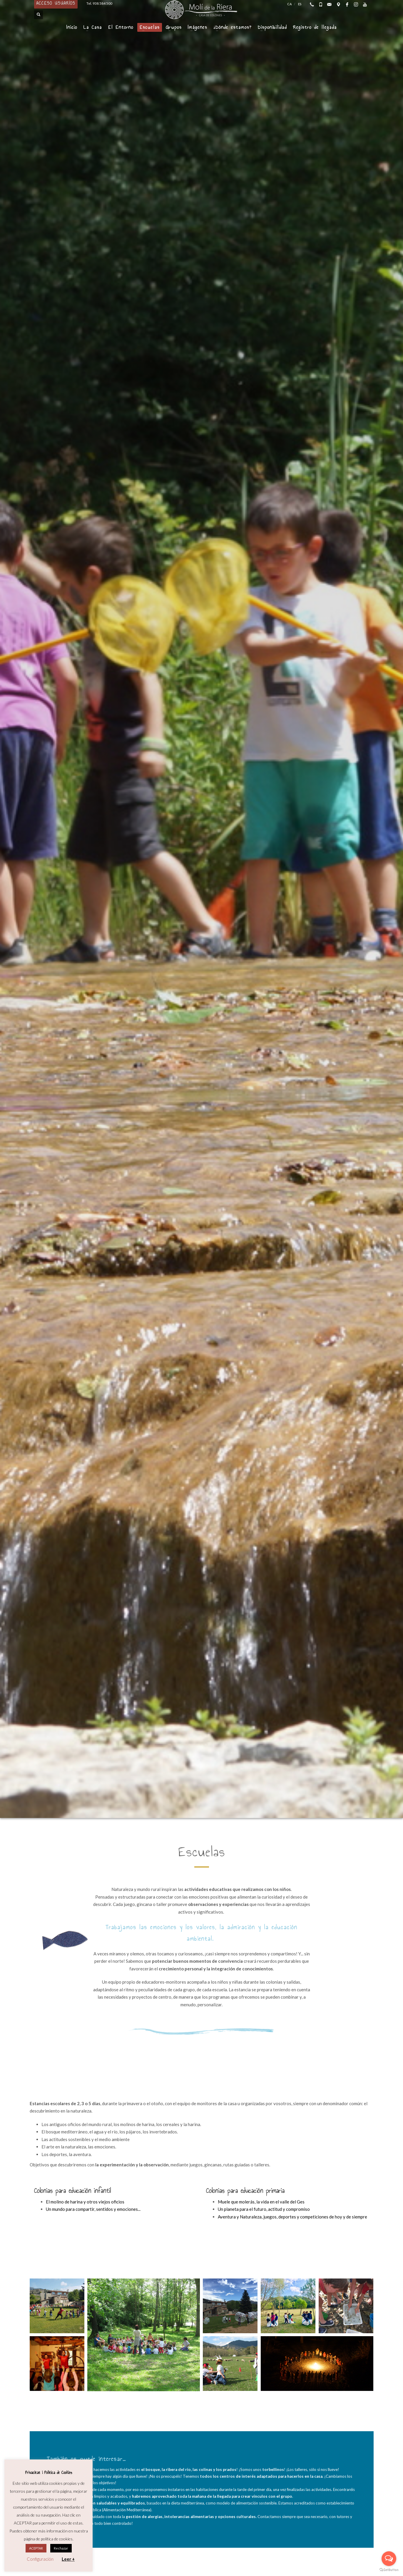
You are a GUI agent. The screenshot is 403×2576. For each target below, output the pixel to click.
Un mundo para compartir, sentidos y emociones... (93, 2209)
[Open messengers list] (389, 2558)
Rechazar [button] (61, 2548)
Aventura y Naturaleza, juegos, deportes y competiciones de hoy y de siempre (292, 2216)
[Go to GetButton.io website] (388, 2570)
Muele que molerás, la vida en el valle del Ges (261, 2201)
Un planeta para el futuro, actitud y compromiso (264, 2209)
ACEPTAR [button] (36, 2548)
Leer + (68, 2559)
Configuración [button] (40, 2559)
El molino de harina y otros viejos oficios (85, 2201)
